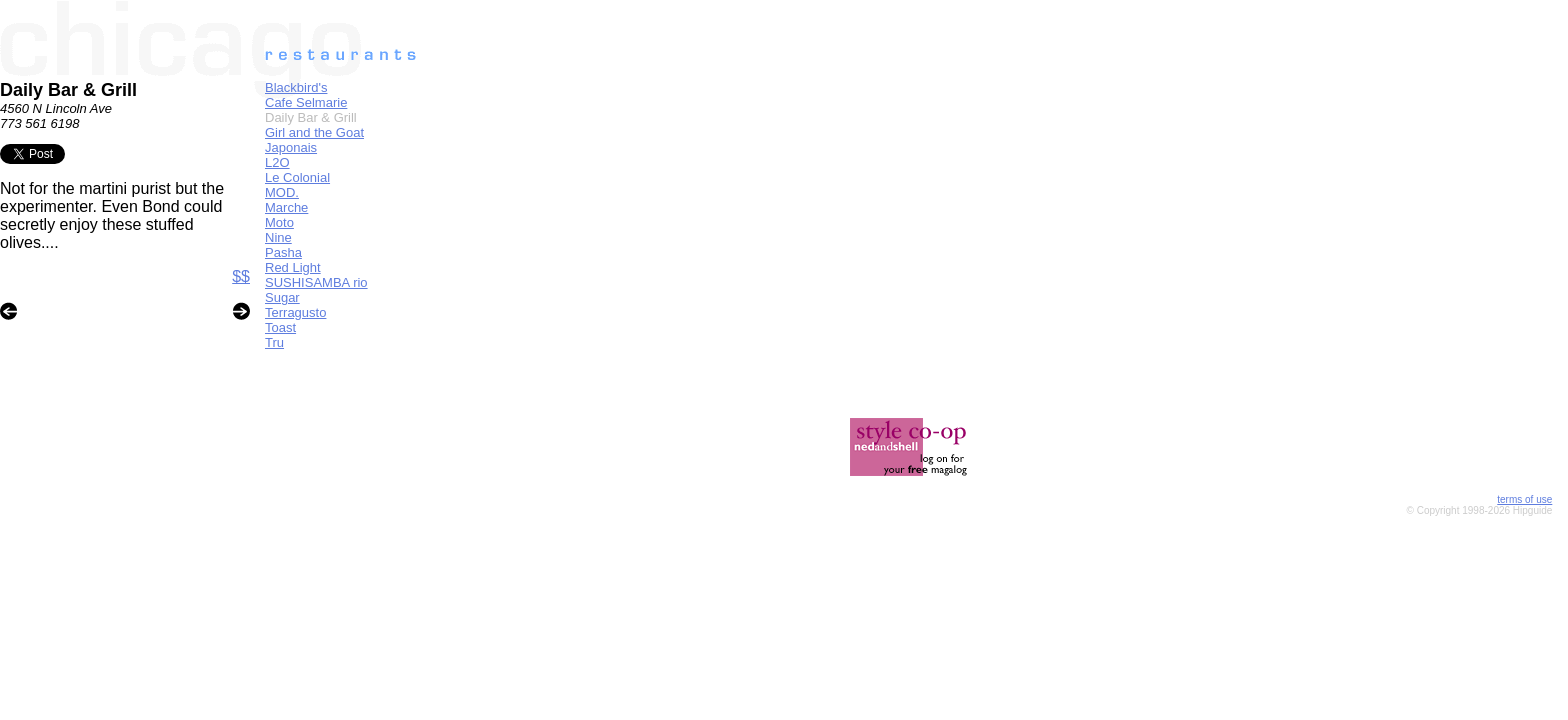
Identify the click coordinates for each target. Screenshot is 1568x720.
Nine (278, 237)
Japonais (291, 147)
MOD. (282, 192)
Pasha (283, 252)
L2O (277, 162)
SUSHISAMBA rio (316, 282)
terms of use (1524, 499)
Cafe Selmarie (306, 102)
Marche (286, 207)
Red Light (293, 267)
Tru (274, 342)
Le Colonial (297, 177)
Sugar (282, 297)
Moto (279, 222)
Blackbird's (296, 87)
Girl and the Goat (314, 132)
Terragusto (295, 312)
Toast (280, 327)
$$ (241, 276)
